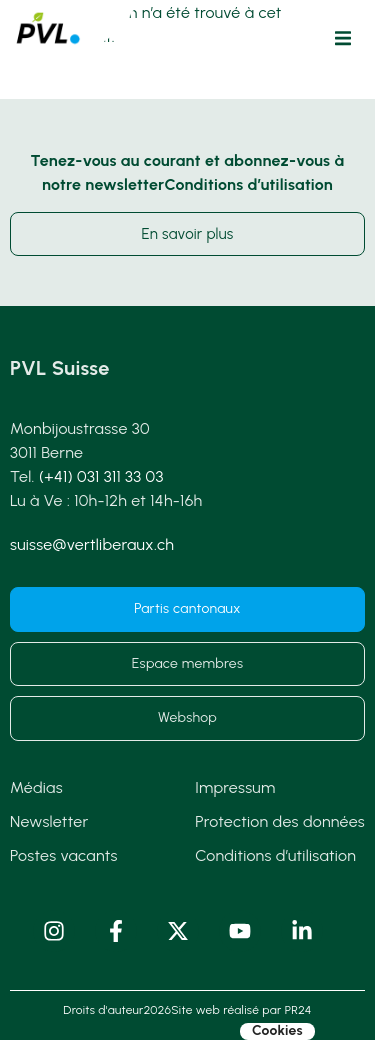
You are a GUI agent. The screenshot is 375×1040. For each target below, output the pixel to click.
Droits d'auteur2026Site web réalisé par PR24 (187, 1010)
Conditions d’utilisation (275, 855)
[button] (343, 38)
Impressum (235, 787)
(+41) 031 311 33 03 (101, 476)
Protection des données (280, 821)
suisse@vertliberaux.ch (92, 544)
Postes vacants (64, 855)
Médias (36, 787)
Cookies (277, 1031)
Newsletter (49, 821)
